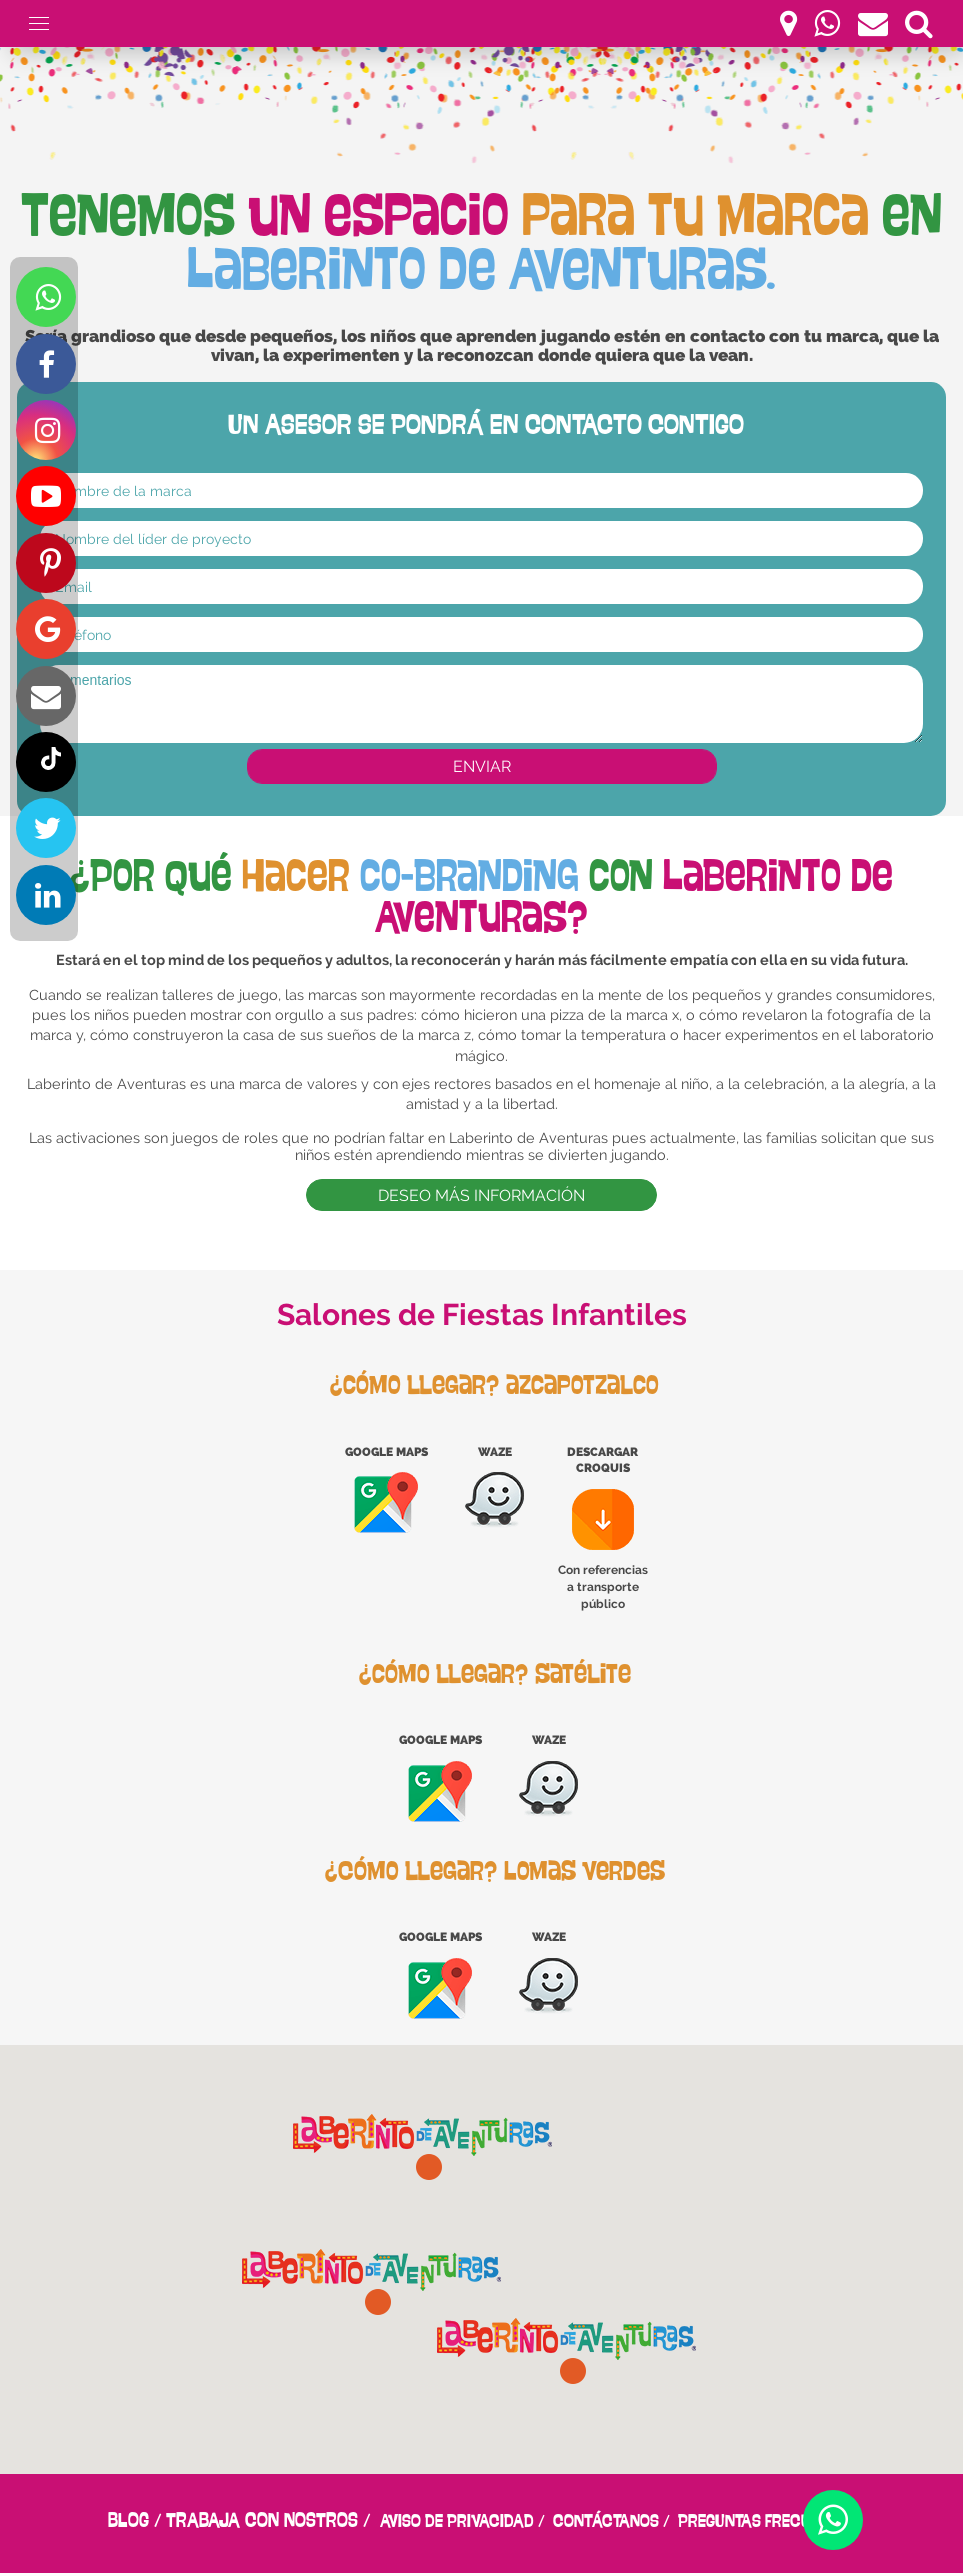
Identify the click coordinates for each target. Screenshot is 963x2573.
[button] (567, 2351)
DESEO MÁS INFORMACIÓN (481, 1195)
